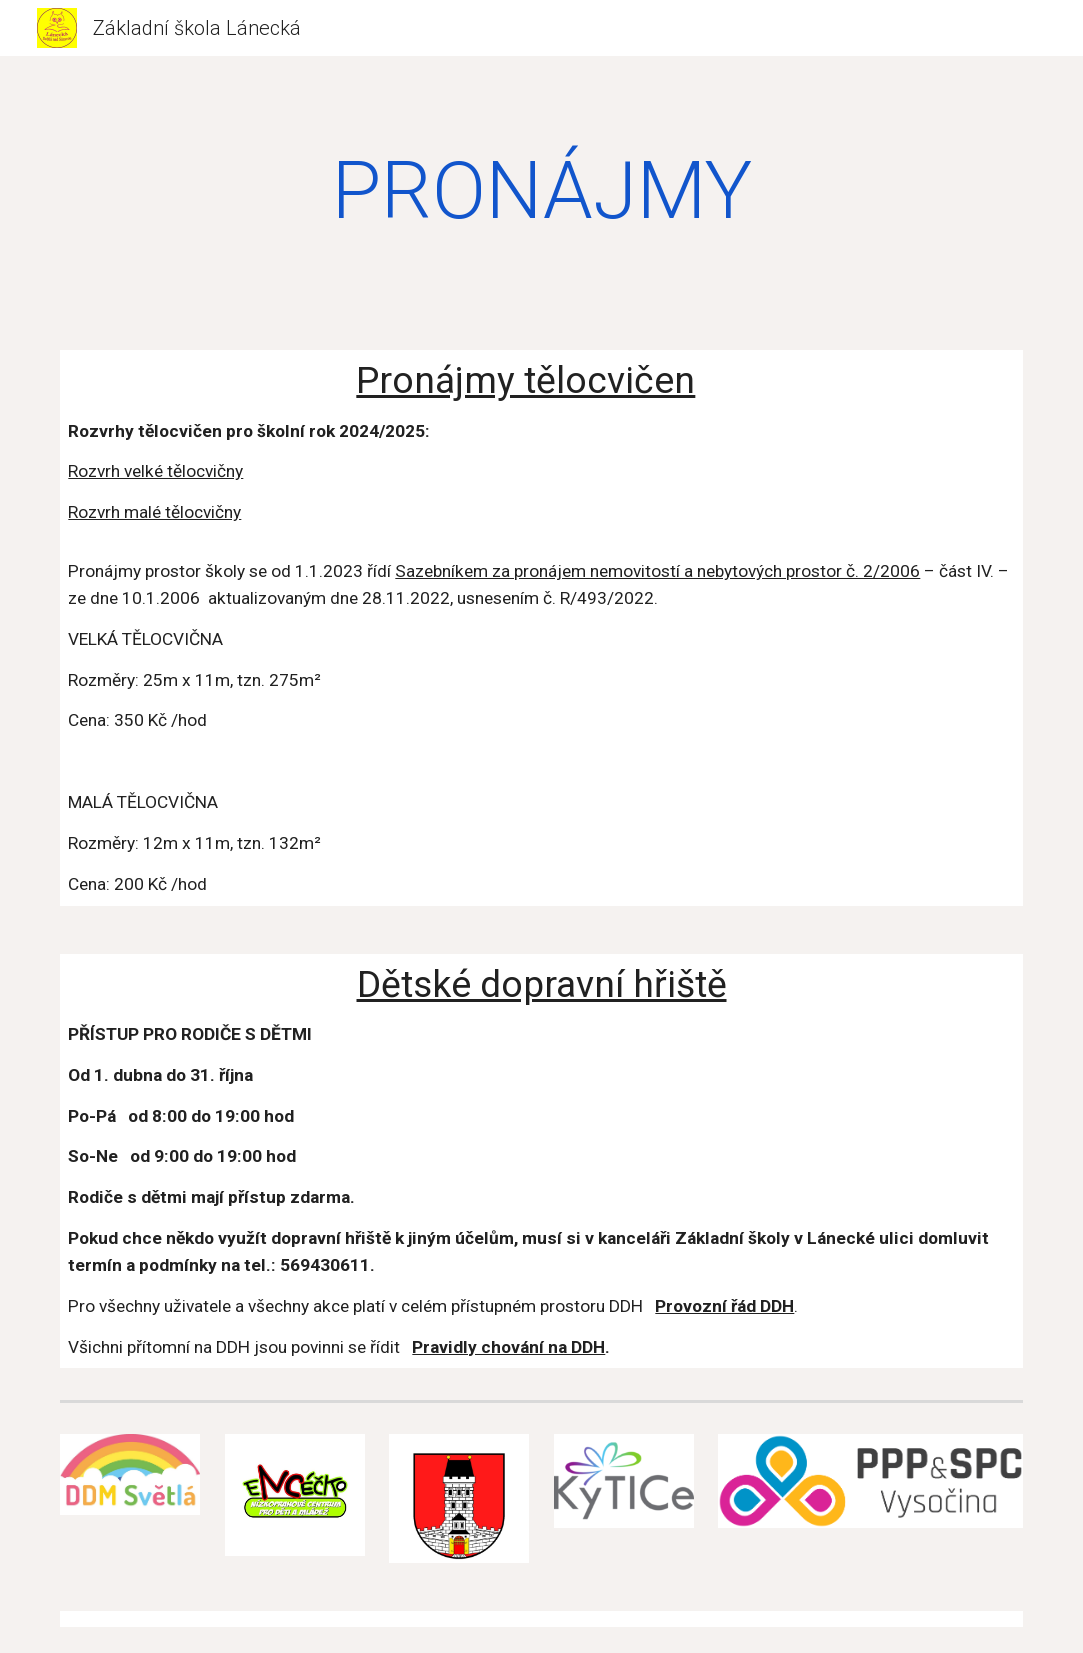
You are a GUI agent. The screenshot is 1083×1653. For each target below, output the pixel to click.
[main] (541, 191)
